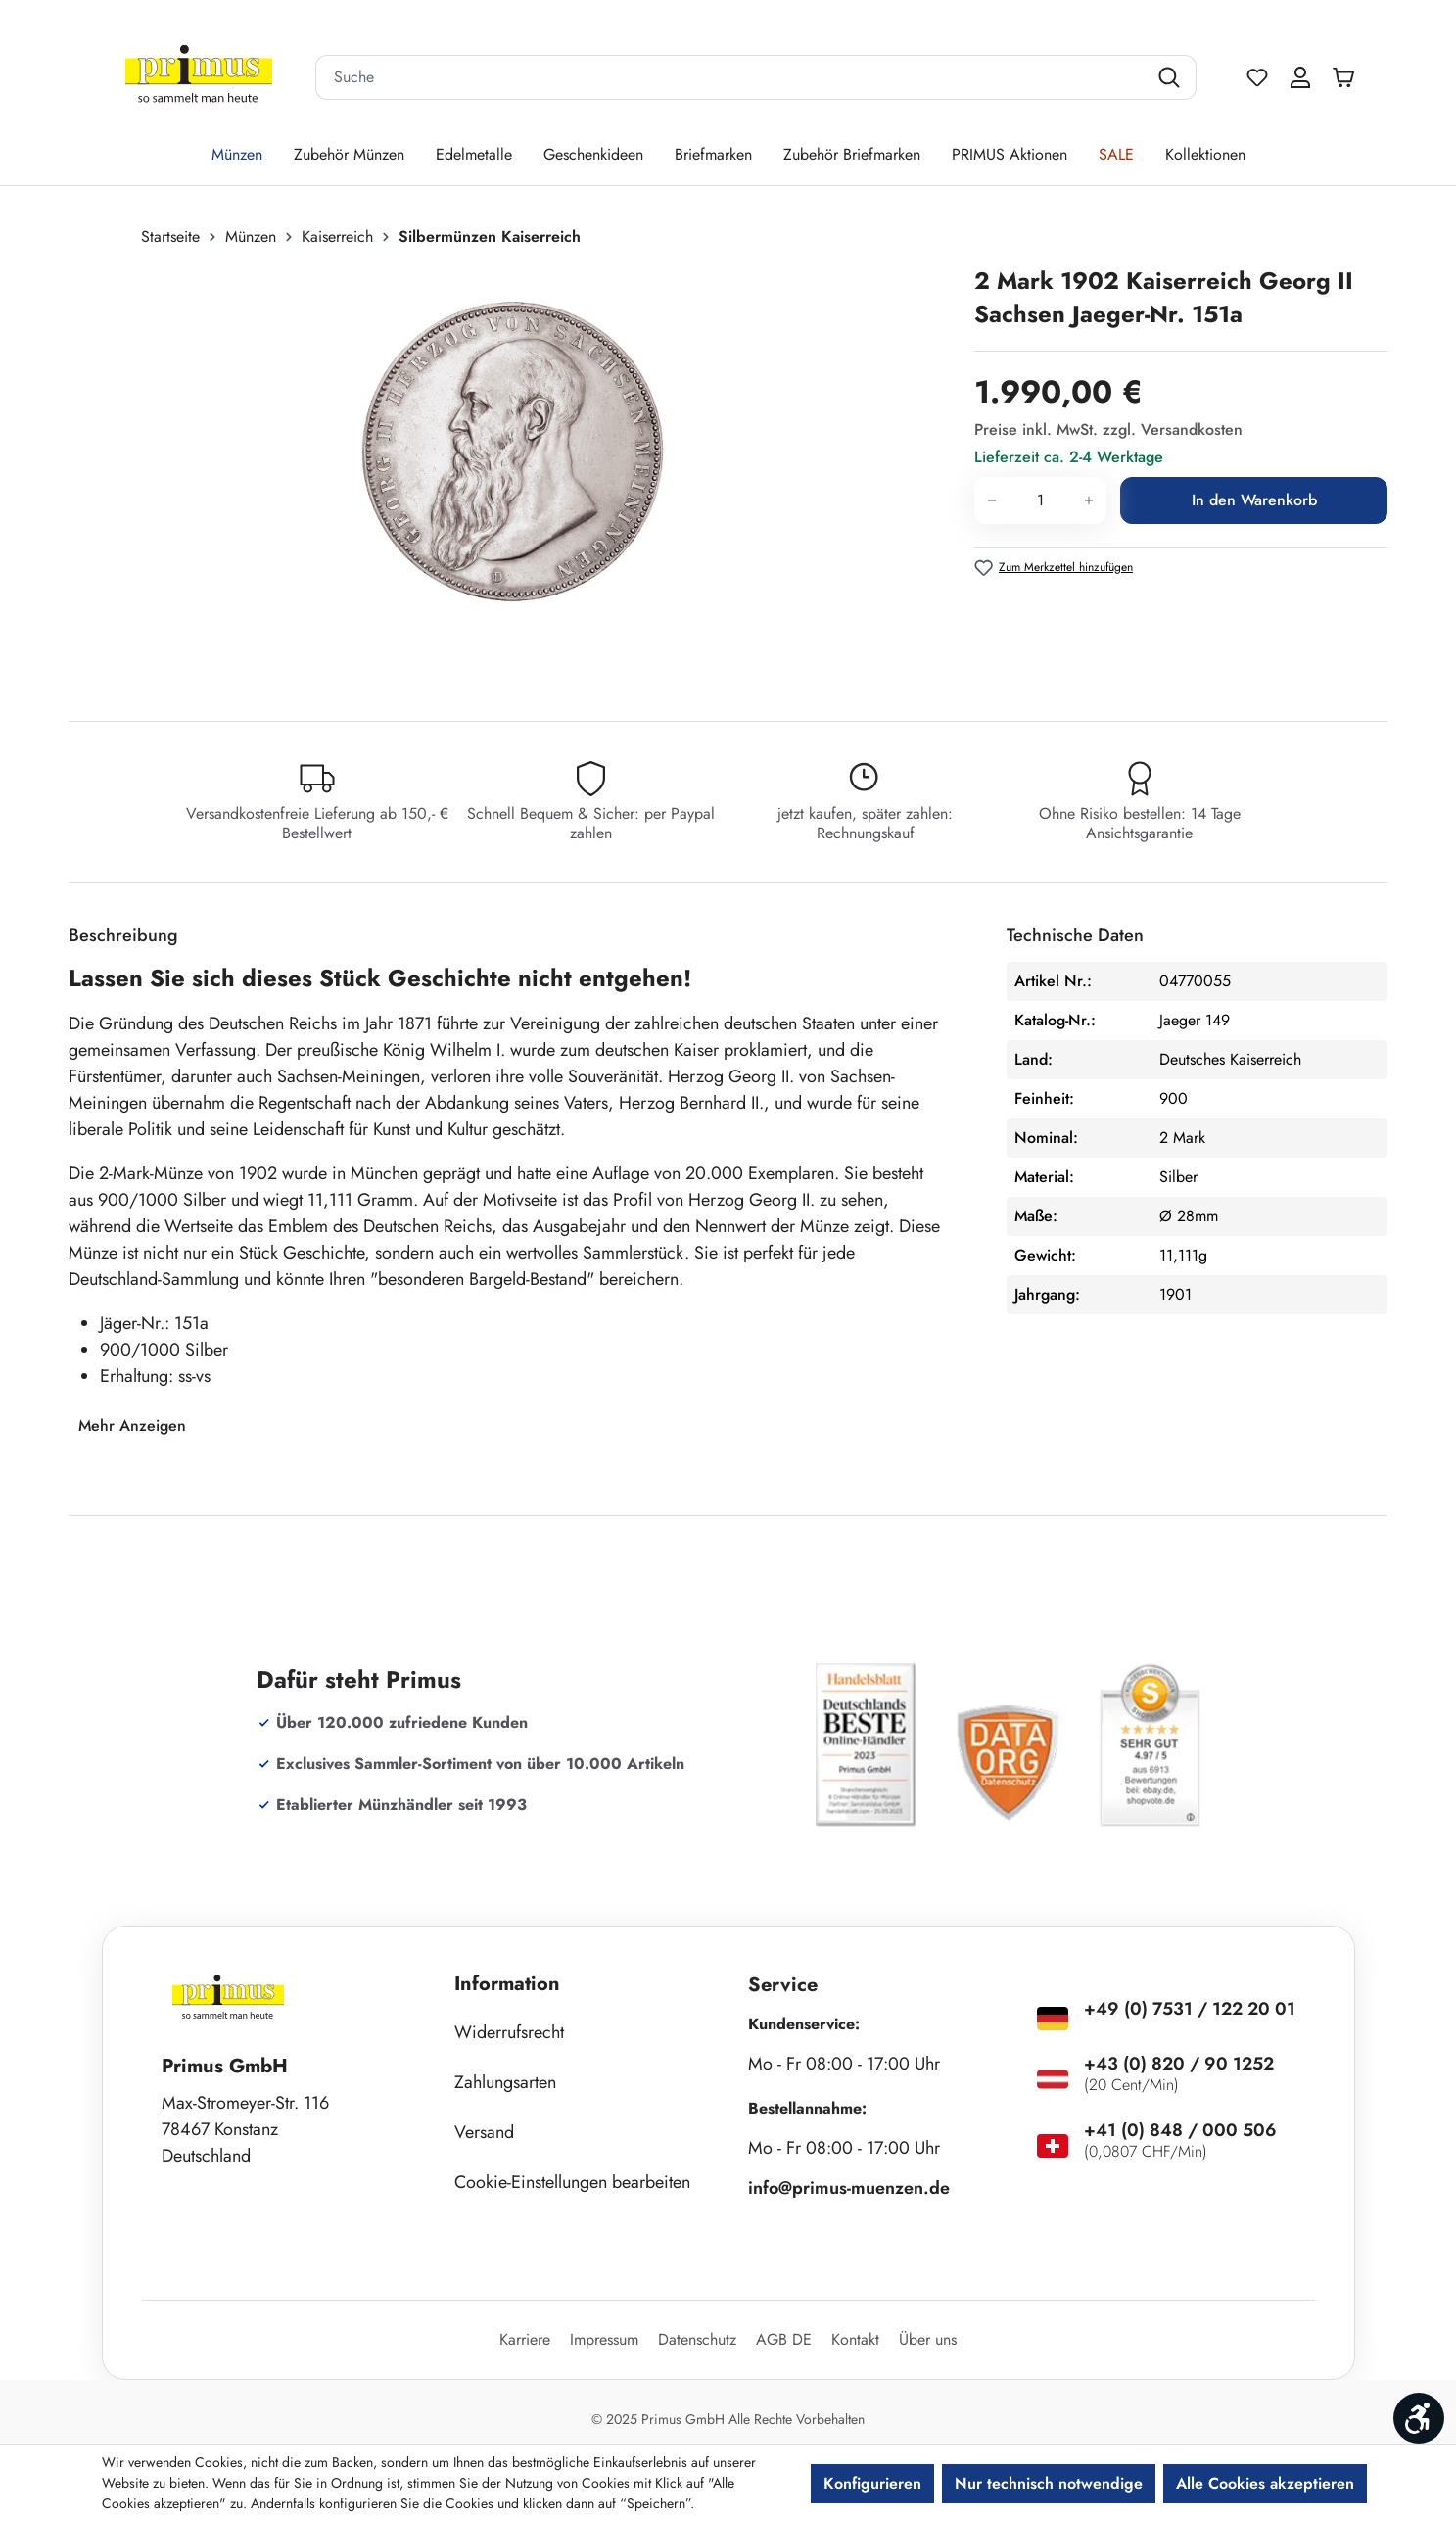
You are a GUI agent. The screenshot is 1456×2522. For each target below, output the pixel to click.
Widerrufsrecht (509, 2032)
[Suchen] (1172, 77)
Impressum (604, 2339)
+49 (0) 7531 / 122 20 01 (1189, 2009)
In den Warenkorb (1254, 500)
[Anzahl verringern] (991, 500)
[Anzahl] (1040, 500)
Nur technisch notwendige (1049, 2483)
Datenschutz (697, 2339)
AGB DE (784, 2339)
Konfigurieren (872, 2483)
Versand (484, 2132)
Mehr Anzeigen (132, 1425)
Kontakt (855, 2339)
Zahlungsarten (505, 2082)
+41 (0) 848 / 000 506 (1180, 2130)
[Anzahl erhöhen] (1089, 500)
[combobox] (731, 77)
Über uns (928, 2339)
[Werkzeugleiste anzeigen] (1418, 2418)
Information (507, 1984)
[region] (511, 475)
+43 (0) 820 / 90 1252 (1179, 2063)
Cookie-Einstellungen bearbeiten (572, 2182)
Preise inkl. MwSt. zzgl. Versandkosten (1108, 429)
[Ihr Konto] (1300, 77)
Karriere (524, 2339)
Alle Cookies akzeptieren (1265, 2483)
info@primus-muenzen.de (849, 2188)
